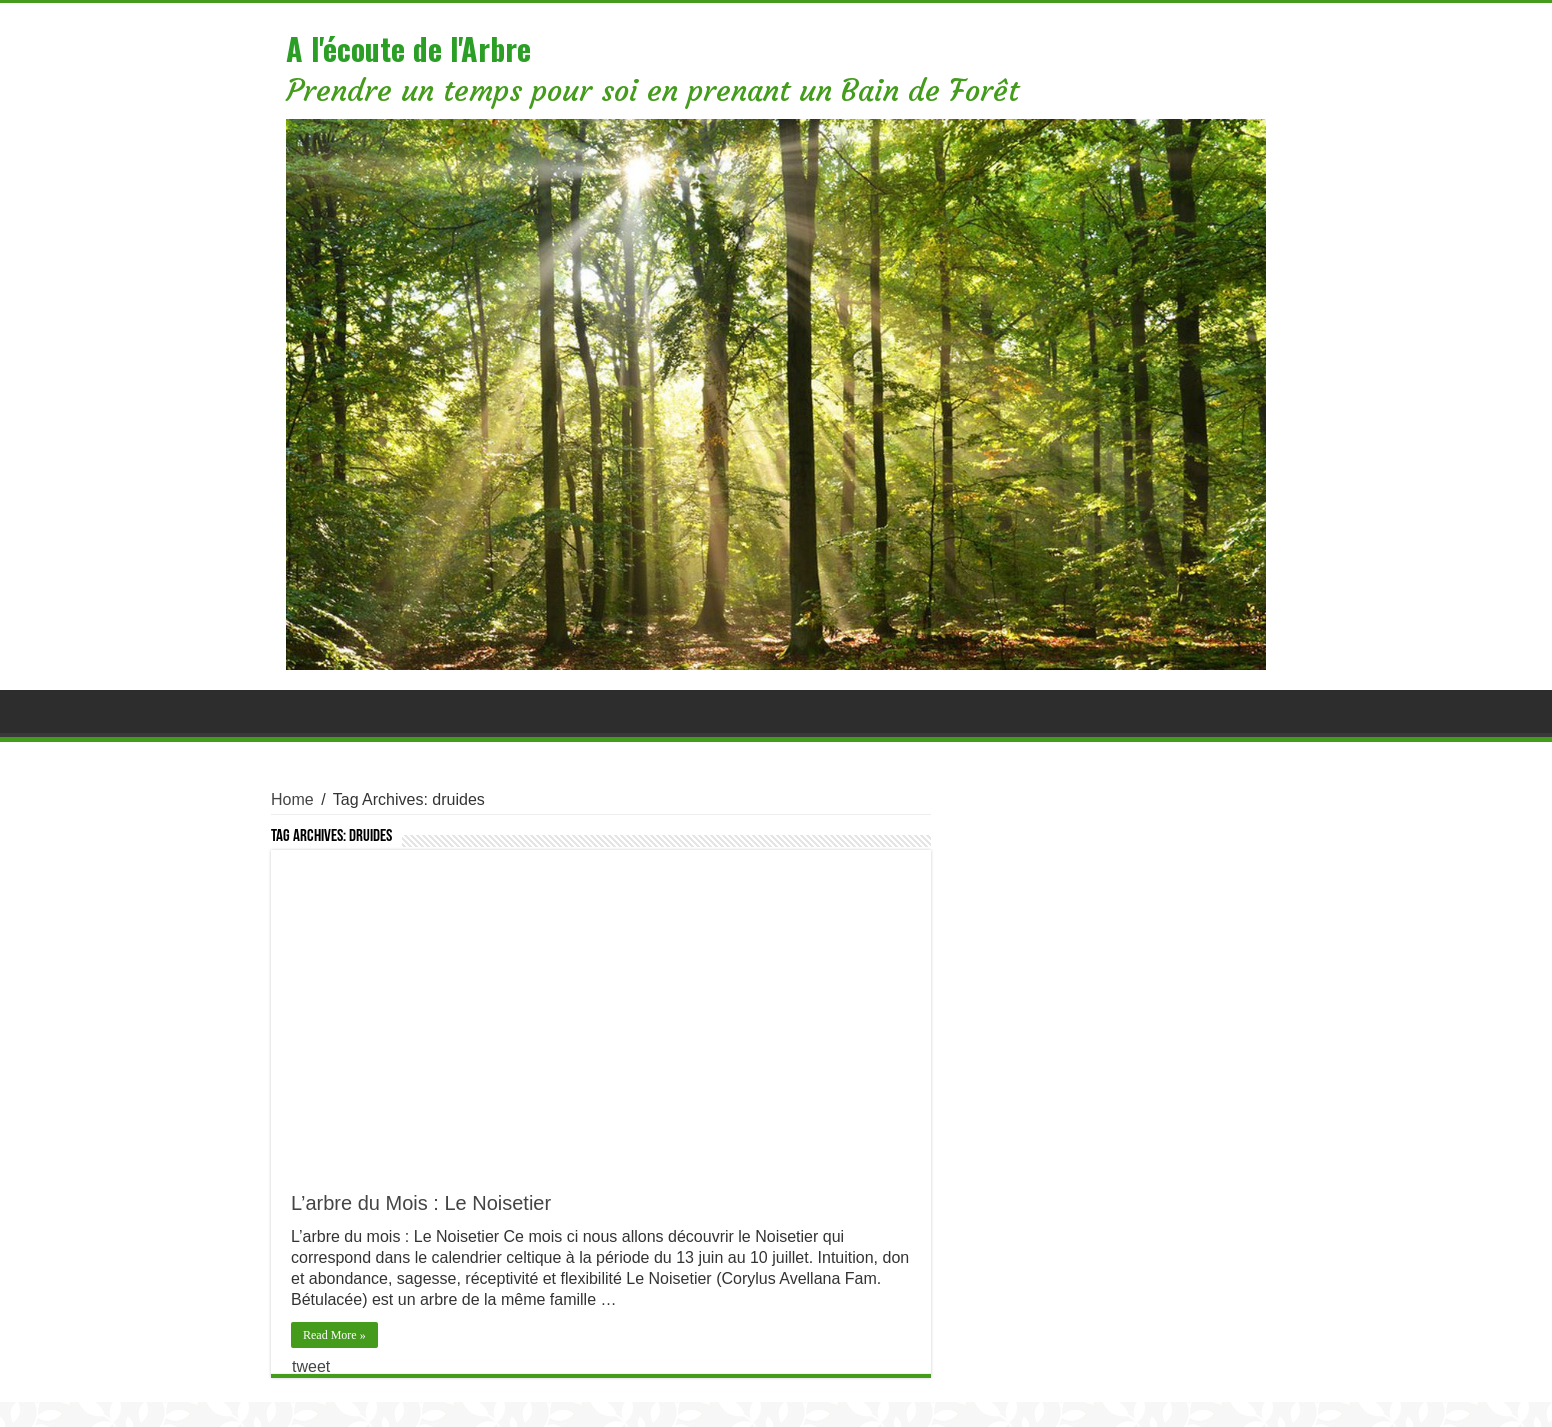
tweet (311, 1366)
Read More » (334, 1335)
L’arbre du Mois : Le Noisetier (421, 1203)
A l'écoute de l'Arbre (408, 48)
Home (292, 799)
